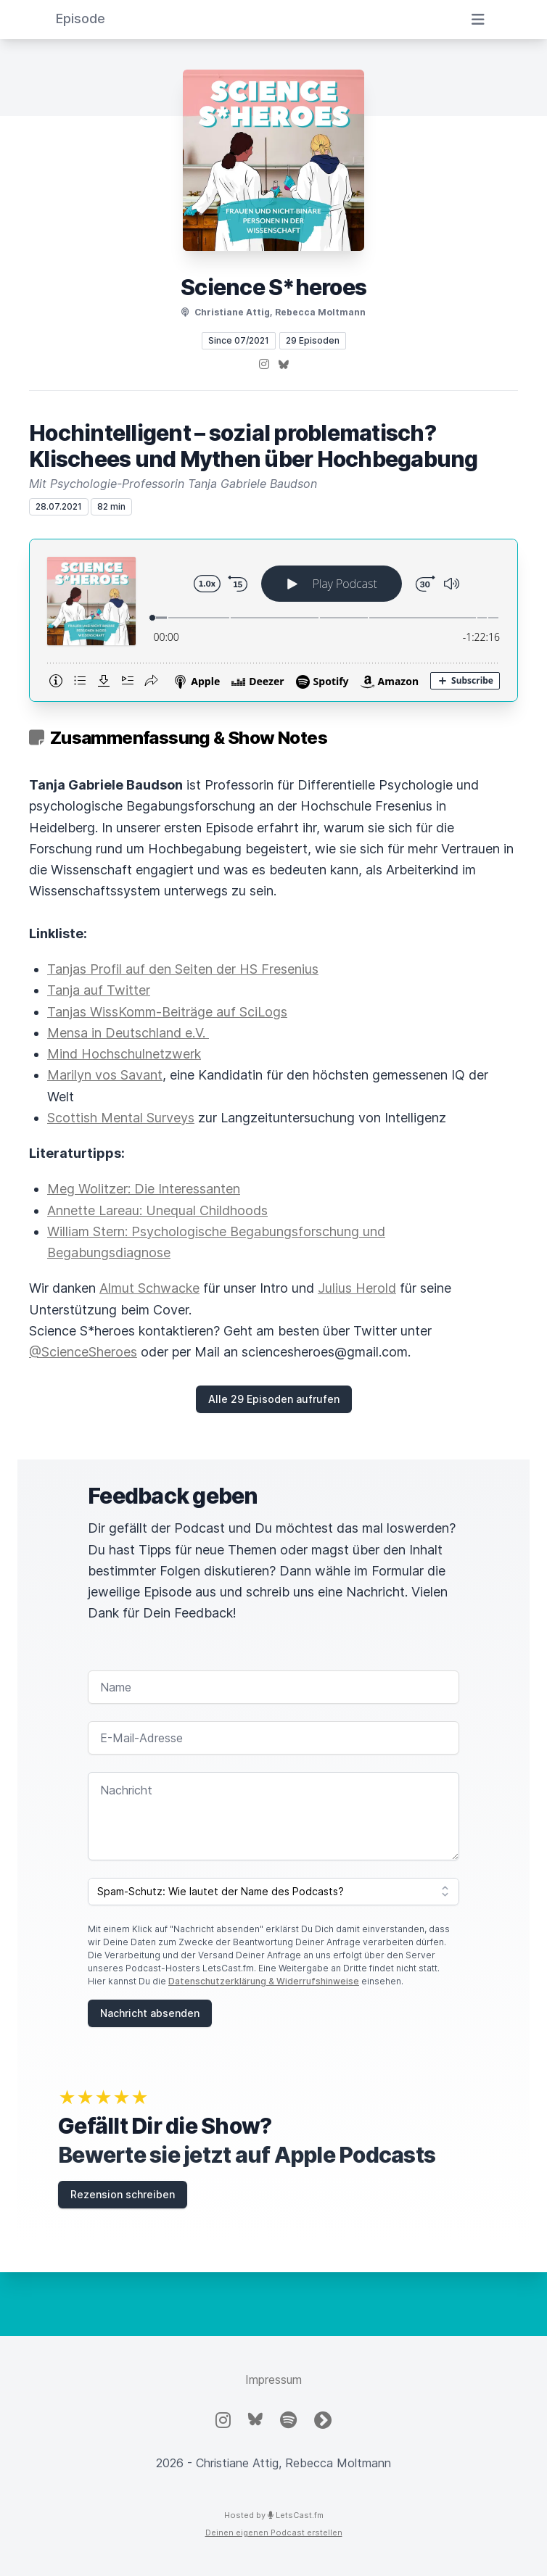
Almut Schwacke (149, 1288)
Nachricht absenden (150, 2013)
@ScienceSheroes (83, 1351)
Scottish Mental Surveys (120, 1117)
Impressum (273, 2379)
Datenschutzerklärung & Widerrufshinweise (263, 1981)
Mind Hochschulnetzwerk (124, 1053)
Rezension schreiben (122, 2194)
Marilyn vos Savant (105, 1074)
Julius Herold (357, 1288)
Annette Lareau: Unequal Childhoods (157, 1210)
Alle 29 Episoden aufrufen (274, 1399)
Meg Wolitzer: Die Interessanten (143, 1188)
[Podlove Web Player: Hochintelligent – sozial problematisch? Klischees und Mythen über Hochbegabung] (273, 620)
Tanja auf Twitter (98, 990)
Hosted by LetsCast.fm (274, 2515)
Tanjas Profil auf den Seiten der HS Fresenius (182, 969)
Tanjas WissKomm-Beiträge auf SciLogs (167, 1011)
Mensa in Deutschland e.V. (128, 1032)
